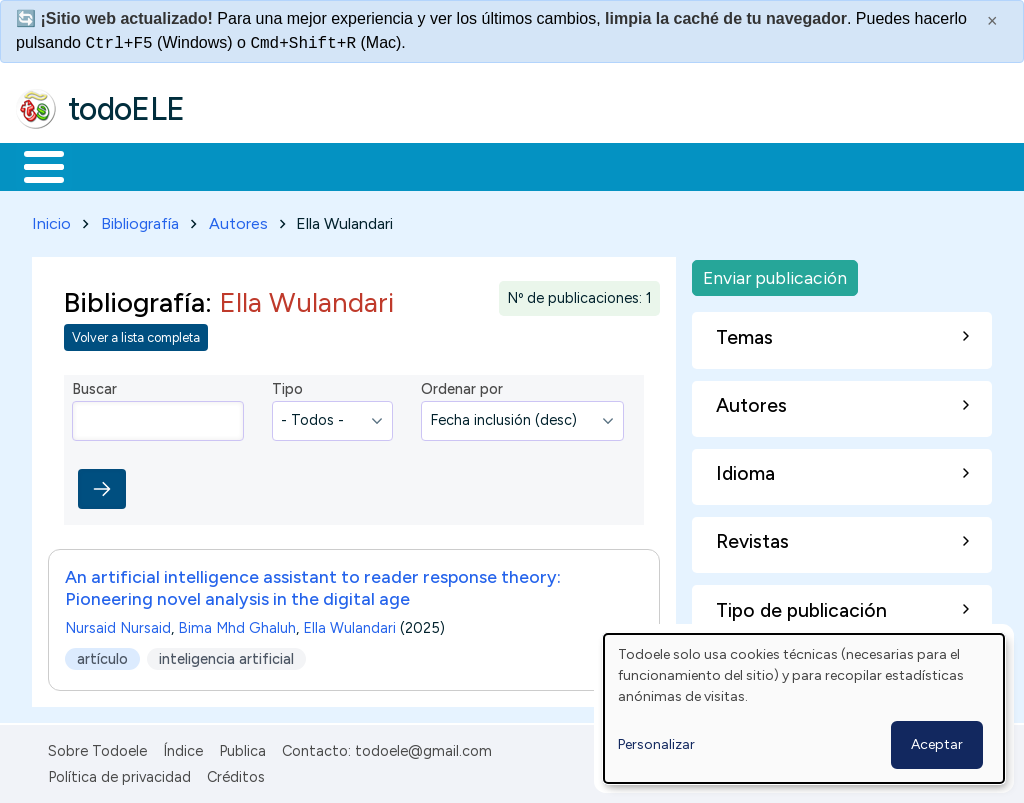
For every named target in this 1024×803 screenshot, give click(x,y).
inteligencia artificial (226, 655)
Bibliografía (140, 219)
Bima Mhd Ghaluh (237, 624)
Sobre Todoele (97, 747)
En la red (472, 165)
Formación (241, 165)
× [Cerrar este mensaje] (992, 21)
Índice (183, 747)
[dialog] (804, 708)
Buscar (821, 165)
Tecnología (598, 165)
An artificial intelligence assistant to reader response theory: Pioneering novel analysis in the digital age (313, 583)
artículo (102, 655)
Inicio (33, 165)
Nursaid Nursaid (118, 624)
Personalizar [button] (656, 744)
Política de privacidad (119, 773)
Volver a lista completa (136, 334)
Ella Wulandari (349, 624)
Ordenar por (462, 386)
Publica (242, 747)
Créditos (236, 773)
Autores (238, 219)
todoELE (126, 109)
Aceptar (937, 744)
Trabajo (360, 165)
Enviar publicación (775, 273)
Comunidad (731, 165)
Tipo (287, 386)
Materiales (112, 165)
